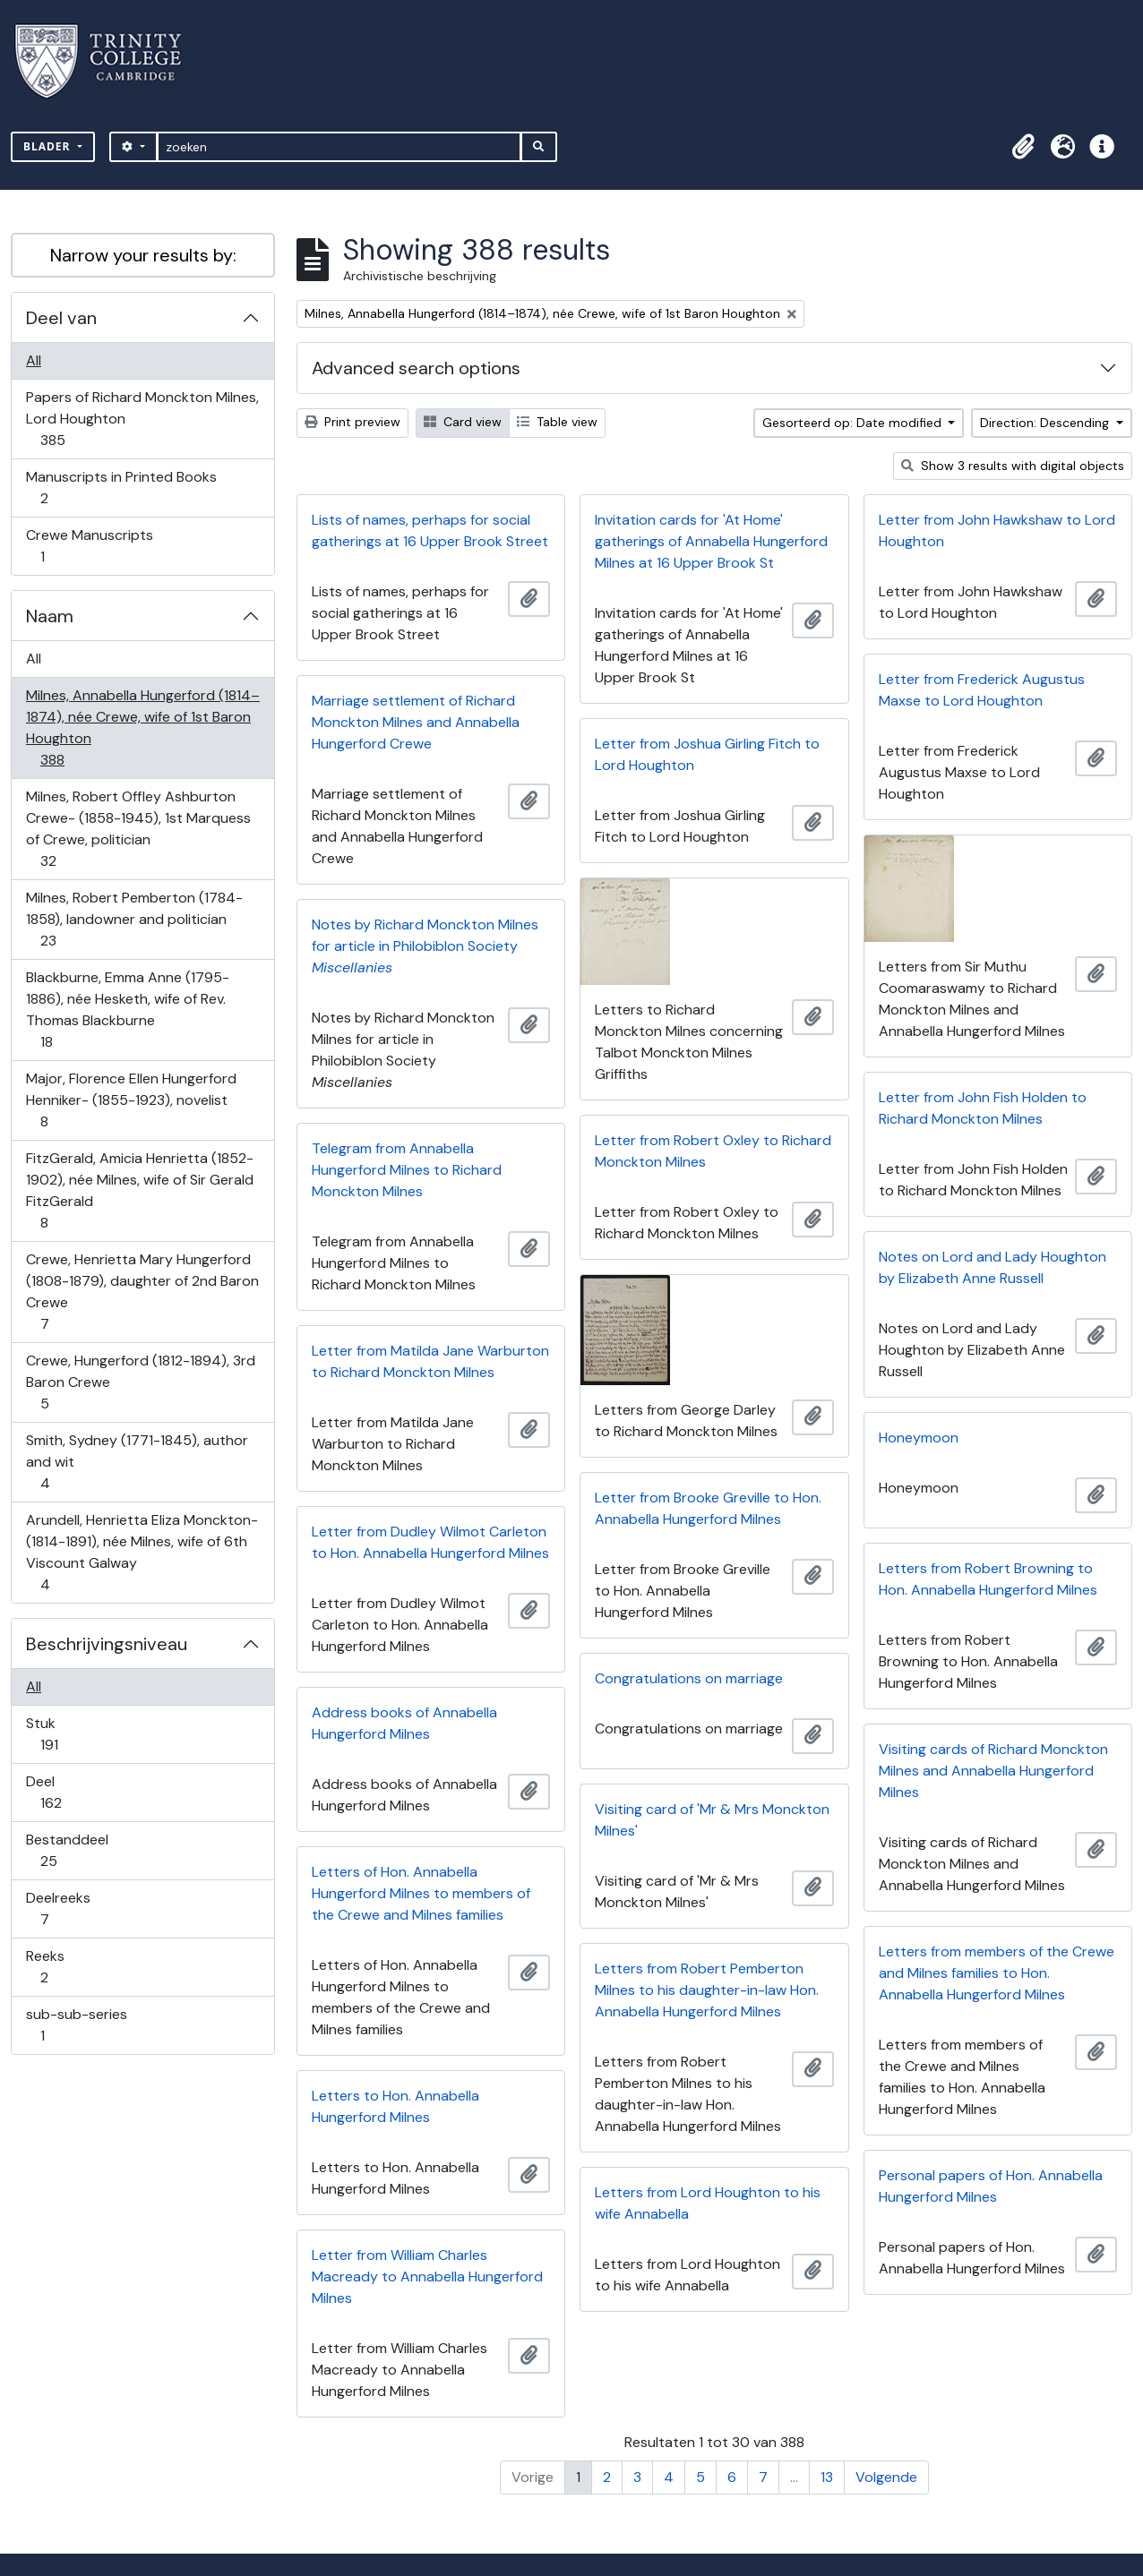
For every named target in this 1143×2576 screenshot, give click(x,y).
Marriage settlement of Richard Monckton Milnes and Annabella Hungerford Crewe (416, 722)
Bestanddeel (66, 1850)
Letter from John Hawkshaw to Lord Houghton (997, 530)
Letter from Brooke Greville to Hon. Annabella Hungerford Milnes (708, 1508)
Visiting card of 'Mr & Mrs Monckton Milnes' (712, 1820)
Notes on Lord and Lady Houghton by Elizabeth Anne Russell (992, 1267)
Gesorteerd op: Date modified (853, 423)
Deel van (61, 317)
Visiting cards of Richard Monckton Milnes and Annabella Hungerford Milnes (993, 1770)
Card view (463, 422)
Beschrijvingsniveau (106, 1644)
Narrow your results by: (143, 255)
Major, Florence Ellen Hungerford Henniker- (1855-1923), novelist (130, 1100)
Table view (557, 422)
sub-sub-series (76, 2025)
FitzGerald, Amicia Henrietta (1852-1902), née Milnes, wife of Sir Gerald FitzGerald (139, 1190)
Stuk (61, 1734)
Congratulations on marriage (689, 1678)
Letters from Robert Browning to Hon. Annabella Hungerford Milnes (988, 1579)
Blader (48, 146)
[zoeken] (339, 147)
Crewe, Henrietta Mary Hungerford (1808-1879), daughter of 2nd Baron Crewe (142, 1291)
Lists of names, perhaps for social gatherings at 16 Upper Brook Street (430, 530)
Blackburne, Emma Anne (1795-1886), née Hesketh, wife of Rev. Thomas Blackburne (127, 1009)
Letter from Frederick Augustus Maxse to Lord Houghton (982, 690)
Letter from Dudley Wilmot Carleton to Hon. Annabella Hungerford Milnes (430, 1542)
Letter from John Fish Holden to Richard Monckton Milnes (983, 1108)
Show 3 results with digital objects (1012, 466)
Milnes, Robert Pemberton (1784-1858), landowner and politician (134, 919)
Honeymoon (918, 1437)
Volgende (886, 2477)
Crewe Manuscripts (89, 546)
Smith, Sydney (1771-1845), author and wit (136, 1461)
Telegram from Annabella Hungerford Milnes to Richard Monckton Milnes (407, 1170)
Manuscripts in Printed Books (121, 487)
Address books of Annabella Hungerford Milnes (404, 1723)
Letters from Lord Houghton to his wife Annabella (708, 2203)
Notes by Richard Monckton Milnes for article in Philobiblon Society (425, 946)
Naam (49, 616)
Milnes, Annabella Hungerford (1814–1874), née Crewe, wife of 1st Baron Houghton (142, 727)
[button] (1023, 147)
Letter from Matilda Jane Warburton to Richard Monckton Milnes (430, 1361)
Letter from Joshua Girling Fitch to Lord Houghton (707, 754)
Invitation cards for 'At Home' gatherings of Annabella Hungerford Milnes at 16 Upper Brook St (711, 541)
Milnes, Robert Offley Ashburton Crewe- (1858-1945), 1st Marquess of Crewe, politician (138, 828)
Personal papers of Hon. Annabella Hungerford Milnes (991, 2186)
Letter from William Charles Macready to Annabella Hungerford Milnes (427, 2276)
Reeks (56, 1967)
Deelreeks (57, 1908)
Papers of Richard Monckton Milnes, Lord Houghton (142, 418)
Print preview (352, 422)
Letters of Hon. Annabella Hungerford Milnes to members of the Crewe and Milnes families (421, 1893)
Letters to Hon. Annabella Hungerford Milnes (395, 2106)
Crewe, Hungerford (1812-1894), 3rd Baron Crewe (140, 1382)
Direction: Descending (1046, 423)
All (33, 360)
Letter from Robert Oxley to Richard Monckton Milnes (713, 1151)
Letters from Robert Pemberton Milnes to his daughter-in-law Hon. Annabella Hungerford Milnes (707, 1990)
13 (827, 2477)
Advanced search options (416, 368)
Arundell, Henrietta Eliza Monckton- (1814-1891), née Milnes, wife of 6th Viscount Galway (141, 1552)
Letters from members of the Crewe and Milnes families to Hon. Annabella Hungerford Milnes (996, 1973)
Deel (63, 1792)
